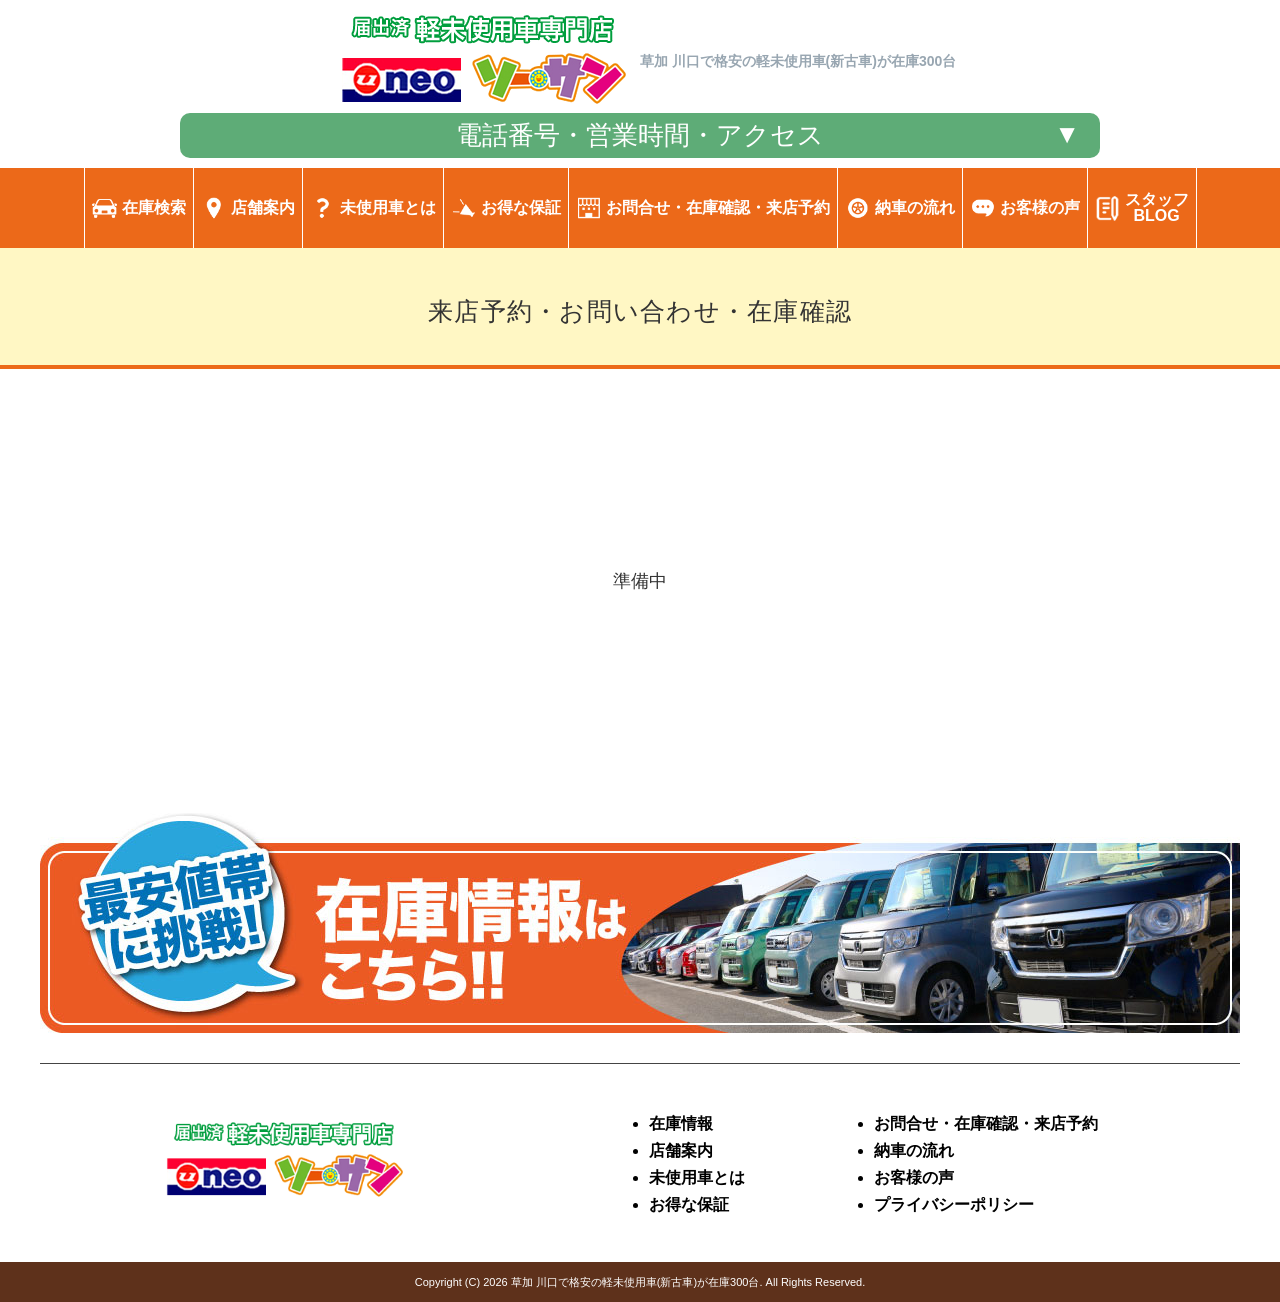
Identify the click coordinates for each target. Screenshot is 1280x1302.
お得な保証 (689, 1204)
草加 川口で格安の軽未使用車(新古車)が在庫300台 (635, 1282)
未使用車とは (697, 1177)
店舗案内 (681, 1150)
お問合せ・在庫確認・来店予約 (986, 1123)
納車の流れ (914, 1150)
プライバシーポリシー (954, 1204)
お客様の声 (914, 1177)
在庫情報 (681, 1123)
